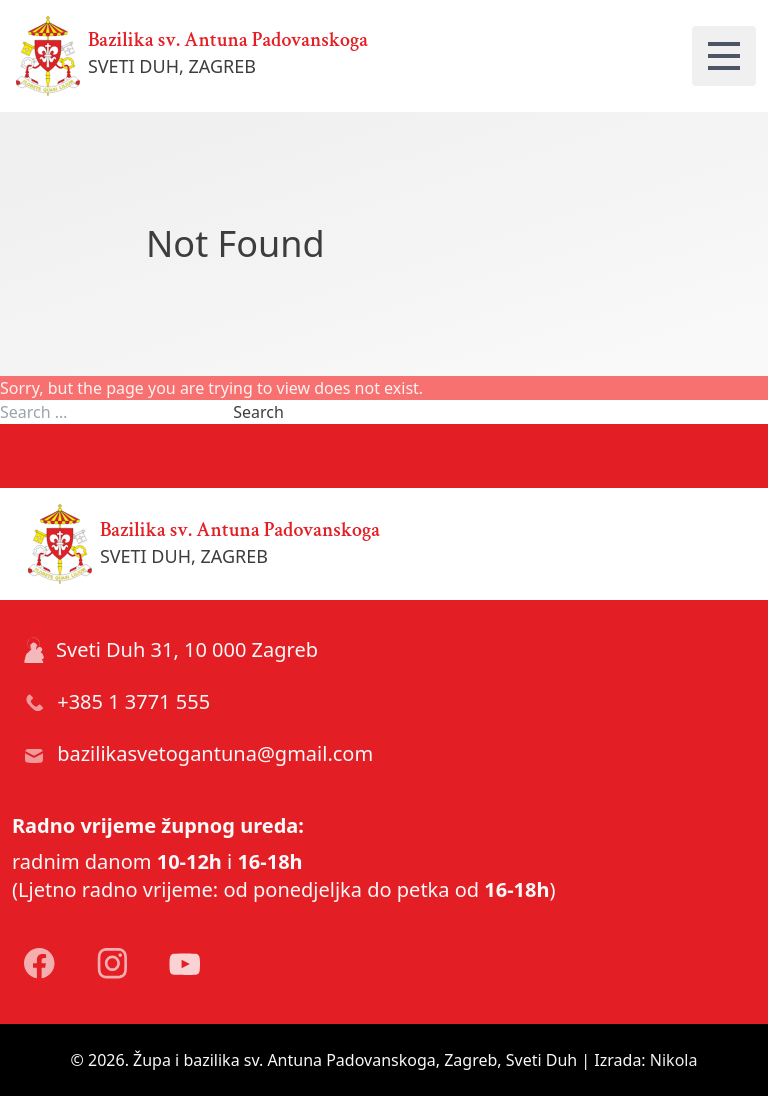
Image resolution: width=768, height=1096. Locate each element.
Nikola (674, 1060)
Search (258, 412)
